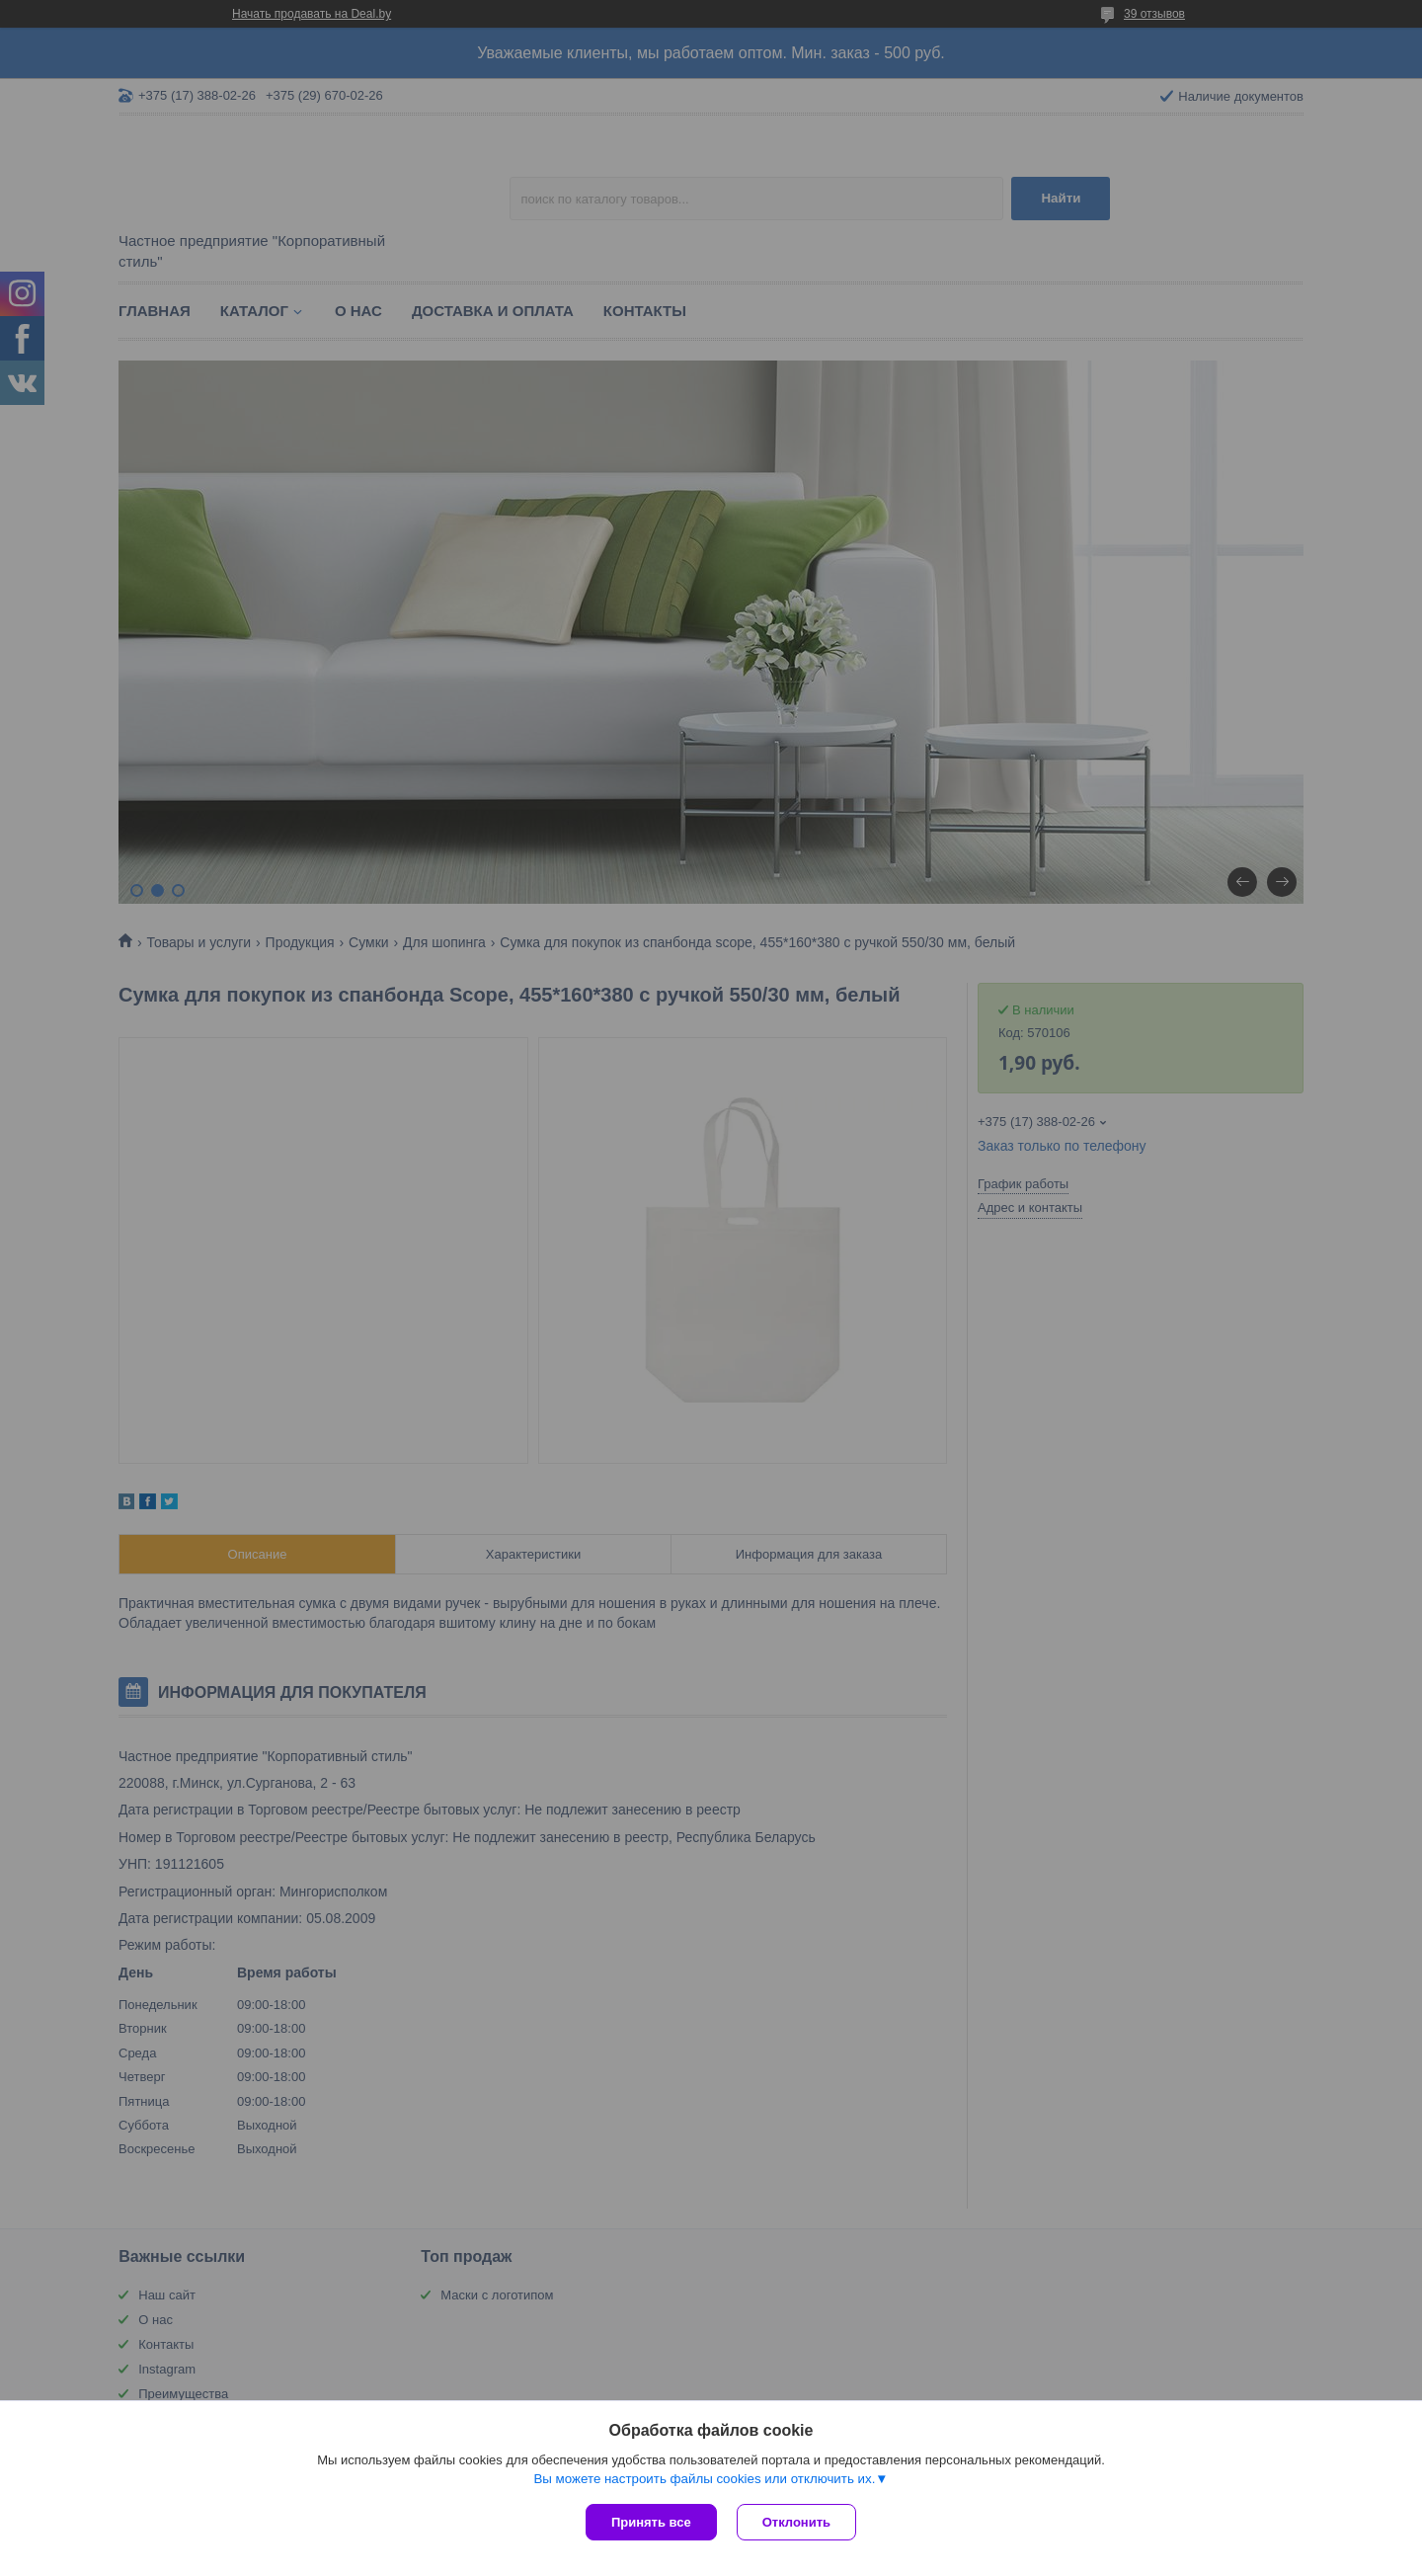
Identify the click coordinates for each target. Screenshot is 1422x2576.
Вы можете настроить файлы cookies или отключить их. (704, 2478)
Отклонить (796, 2522)
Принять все (651, 2522)
